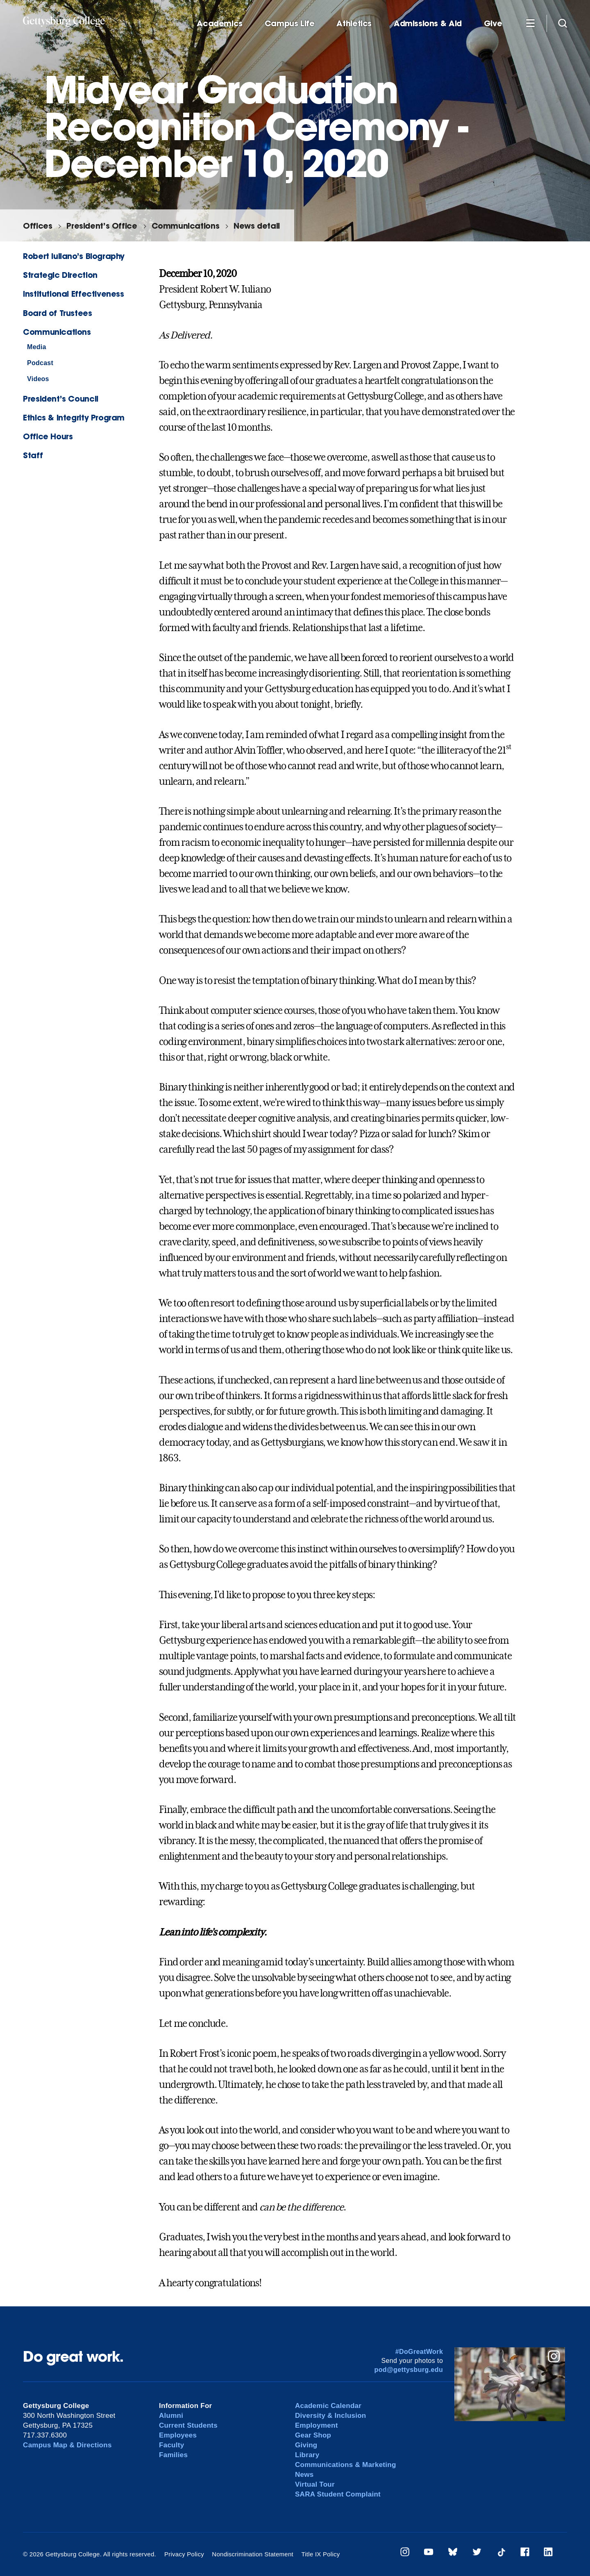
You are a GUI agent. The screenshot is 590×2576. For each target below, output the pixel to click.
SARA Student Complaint (338, 2494)
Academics (220, 23)
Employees (178, 2435)
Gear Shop (313, 2435)
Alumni (171, 2415)
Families (173, 2455)
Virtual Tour (315, 2484)
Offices (37, 225)
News (304, 2474)
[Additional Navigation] (530, 23)
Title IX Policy (320, 2554)
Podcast (40, 362)
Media (36, 346)
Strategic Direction (60, 274)
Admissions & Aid (428, 23)
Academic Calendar (328, 2406)
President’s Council (60, 398)
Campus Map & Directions (67, 2445)
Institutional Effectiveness (73, 293)
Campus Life (290, 23)
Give (493, 23)
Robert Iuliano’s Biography (74, 256)
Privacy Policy (184, 2554)
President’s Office (101, 225)
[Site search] (562, 23)
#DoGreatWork (419, 2351)
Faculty (171, 2445)
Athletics (354, 23)
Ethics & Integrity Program (74, 417)
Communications (186, 225)
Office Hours (48, 436)
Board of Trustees (57, 313)
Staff (33, 455)
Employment (316, 2425)
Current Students (188, 2425)
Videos (38, 378)
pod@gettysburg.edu (408, 2369)
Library (307, 2455)
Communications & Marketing (345, 2465)
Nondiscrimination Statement (252, 2554)
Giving (306, 2445)
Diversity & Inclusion (330, 2415)
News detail (257, 225)
